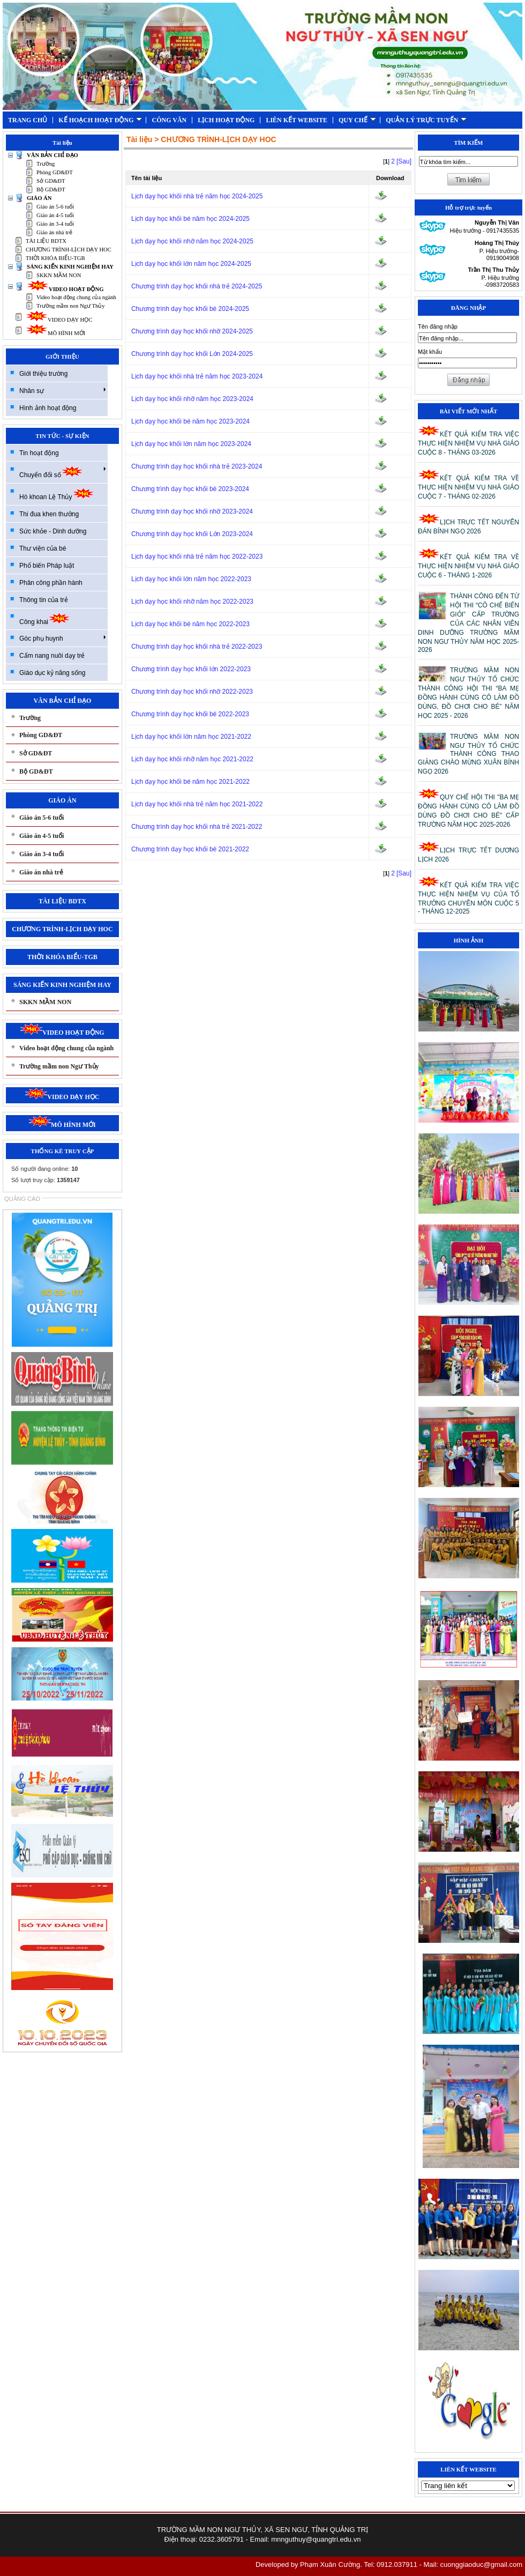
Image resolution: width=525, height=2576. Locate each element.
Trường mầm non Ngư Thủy (70, 306)
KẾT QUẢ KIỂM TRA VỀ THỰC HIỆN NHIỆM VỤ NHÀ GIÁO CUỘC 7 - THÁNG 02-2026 (468, 487)
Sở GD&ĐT (50, 181)
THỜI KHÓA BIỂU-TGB (55, 258)
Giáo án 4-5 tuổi (55, 215)
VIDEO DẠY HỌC (59, 320)
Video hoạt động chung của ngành (76, 297)
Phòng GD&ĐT (54, 172)
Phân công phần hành (50, 583)
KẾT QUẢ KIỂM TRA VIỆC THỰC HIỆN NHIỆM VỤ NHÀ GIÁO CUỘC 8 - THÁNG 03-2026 (468, 443)
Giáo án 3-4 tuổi (55, 224)
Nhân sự (62, 390)
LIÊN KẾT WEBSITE (296, 120)
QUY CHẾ (357, 120)
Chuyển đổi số (62, 472)
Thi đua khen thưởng (49, 514)
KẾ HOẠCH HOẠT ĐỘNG (100, 120)
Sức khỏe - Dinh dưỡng (52, 531)
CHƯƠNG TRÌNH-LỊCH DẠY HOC (68, 250)
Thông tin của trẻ (43, 600)
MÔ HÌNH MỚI (55, 333)
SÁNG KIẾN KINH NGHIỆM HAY (70, 267)
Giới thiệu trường (43, 373)
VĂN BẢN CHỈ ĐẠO (52, 155)
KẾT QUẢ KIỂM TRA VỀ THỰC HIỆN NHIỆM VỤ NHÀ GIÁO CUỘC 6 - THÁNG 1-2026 (468, 566)
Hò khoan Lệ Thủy (56, 494)
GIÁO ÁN (39, 198)
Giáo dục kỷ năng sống (52, 673)
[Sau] (403, 161)
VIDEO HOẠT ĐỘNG (65, 289)
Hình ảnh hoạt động (47, 408)
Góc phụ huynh (62, 638)
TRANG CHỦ (27, 120)
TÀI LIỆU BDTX (46, 241)
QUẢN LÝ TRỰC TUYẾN (426, 120)
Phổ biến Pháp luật (46, 565)
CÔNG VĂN (169, 120)
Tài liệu (139, 139)
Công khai (44, 619)
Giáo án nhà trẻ (54, 232)
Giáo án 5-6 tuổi (55, 207)
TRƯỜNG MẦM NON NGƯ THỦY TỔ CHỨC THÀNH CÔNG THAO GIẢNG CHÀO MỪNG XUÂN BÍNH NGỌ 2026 (468, 754)
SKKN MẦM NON (58, 275)
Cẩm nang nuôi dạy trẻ (52, 655)
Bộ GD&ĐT (50, 189)
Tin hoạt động (39, 453)
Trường (45, 164)
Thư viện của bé (42, 548)
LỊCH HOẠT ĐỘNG (226, 120)
